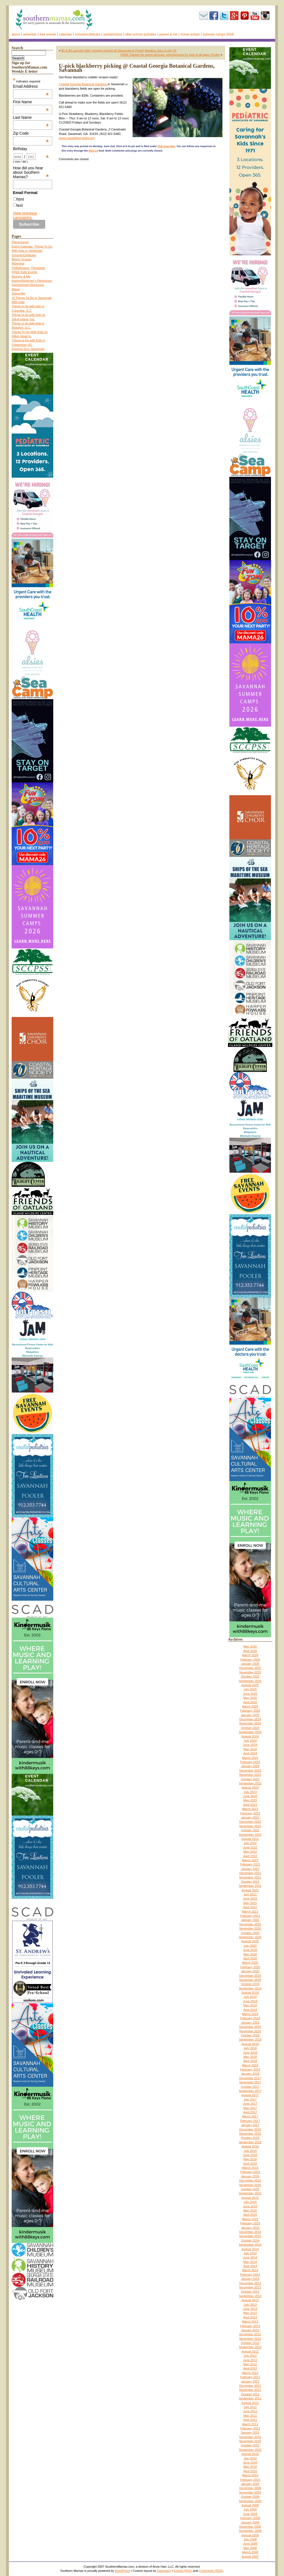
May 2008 (250, 2548)
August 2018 (250, 2044)
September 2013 (250, 2296)
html (20, 199)
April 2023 (250, 1804)
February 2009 (250, 2518)
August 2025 (250, 1685)
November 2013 (250, 2287)
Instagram (265, 15)
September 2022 (250, 1834)
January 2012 (250, 2381)
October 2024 (250, 1727)
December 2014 (250, 2231)
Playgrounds (20, 242)
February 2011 (250, 2428)
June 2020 (250, 1949)
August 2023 (250, 1787)
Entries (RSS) (183, 2570)
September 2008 (250, 2530)
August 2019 (250, 1992)
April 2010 (250, 2471)
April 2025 (250, 1702)
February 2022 (250, 1864)
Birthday (31, 149)
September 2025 (250, 1681)
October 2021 (250, 1881)
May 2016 (250, 2159)
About (16, 34)
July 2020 (250, 1945)
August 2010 (250, 2454)
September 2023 (250, 1783)
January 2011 (250, 2432)
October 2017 (250, 2086)
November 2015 (250, 2185)
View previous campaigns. (25, 215)
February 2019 (250, 2018)
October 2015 (250, 2189)
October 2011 (250, 2394)
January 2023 (250, 1817)
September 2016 (250, 2142)
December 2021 (250, 1873)
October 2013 (250, 2291)
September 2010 (250, 2449)
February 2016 (250, 2172)
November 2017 (250, 2082)
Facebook (213, 15)
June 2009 (250, 2513)
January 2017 (250, 2125)
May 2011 (250, 2415)
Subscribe (203, 15)
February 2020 (250, 1967)
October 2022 (250, 1830)
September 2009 (250, 2501)
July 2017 (250, 2099)
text (20, 205)
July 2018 (250, 2048)
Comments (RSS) (211, 2570)
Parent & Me (168, 34)
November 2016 (250, 2133)
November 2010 (250, 2441)
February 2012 (250, 2377)
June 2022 (250, 1847)
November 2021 (250, 1877)
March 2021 (250, 1911)
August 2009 (250, 2505)
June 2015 (250, 2206)
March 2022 (250, 1860)
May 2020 (250, 1954)
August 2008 (250, 2535)
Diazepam (164, 2570)
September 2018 (250, 2039)
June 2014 (250, 2257)
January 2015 (250, 2227)
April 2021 (250, 1907)
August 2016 (250, 2146)
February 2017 (250, 2120)
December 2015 (250, 2180)
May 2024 (250, 1749)
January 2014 (250, 2278)
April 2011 (250, 2419)
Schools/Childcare (87, 34)
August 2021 (250, 1890)
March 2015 (250, 2219)
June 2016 (250, 2155)
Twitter (224, 15)
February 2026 (250, 1659)
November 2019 (250, 1979)
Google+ (234, 15)
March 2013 (250, 2321)
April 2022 (250, 1856)
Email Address (31, 86)
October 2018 (250, 2035)
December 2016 (250, 2129)
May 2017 (250, 2108)
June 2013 (250, 2308)
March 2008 (250, 2552)
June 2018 (250, 2052)
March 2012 (250, 2372)
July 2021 (250, 1894)
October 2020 (250, 1933)
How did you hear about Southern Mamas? (31, 172)
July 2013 (250, 2304)
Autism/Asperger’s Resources (32, 280)
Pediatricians (112, 34)
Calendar (65, 34)
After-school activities (140, 34)
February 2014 (250, 2274)
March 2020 (250, 1962)
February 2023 (250, 1813)
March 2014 (250, 2270)
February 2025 (250, 1710)
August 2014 (250, 2249)
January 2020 (250, 1971)
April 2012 (250, 2368)
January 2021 (250, 1920)
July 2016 (250, 2150)
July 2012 (250, 2355)
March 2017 (250, 2116)
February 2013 (250, 2326)
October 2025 (250, 1676)
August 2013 (250, 2300)
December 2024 (250, 1719)
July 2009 (250, 2509)
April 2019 (250, 2009)
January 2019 (250, 2022)
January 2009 (250, 2522)
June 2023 (250, 1796)
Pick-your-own (166, 146)
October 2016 (250, 2137)
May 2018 (250, 2056)
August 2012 (250, 2351)
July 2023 (250, 1792)
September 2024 (250, 1732)
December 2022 (250, 1821)
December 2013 (250, 2283)
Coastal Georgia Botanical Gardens (83, 84)
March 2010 (250, 2475)
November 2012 (250, 2338)
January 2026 (250, 1663)
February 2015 (250, 2223)
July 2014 (250, 2253)
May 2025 (250, 1697)
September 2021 (250, 1885)
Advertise (30, 34)
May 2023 (250, 1800)
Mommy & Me (21, 276)
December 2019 (250, 1975)
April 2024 (250, 1753)
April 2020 (250, 1958)
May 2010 (250, 2466)
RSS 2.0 (93, 150)
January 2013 (250, 2330)
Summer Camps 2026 (218, 34)
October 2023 (250, 1779)
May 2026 (250, 1646)
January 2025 (250, 1715)
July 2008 (250, 2539)
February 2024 (250, 1762)
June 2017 (250, 2103)
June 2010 (250, 2462)
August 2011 (250, 2402)
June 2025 (250, 1693)
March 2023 (250, 1808)
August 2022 (250, 1838)
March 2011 (250, 2424)
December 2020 (250, 1924)
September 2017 (250, 2090)
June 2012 (250, 2360)
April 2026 (250, 1651)
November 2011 (250, 2389)
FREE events (48, 34)
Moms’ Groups (21, 259)
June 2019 (250, 2001)
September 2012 (250, 2347)
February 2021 (250, 1915)
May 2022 (250, 1851)
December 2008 (250, 2526)
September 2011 (250, 2398)
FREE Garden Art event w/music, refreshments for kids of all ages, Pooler (170, 54)
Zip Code (31, 133)
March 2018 (250, 2065)
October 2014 (250, 2240)
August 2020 (250, 1941)
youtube (254, 15)
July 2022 (250, 1843)
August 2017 (250, 2095)
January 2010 (250, 2484)
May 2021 (250, 1903)
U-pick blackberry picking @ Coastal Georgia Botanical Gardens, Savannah (137, 68)
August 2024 (250, 1736)
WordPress (122, 2570)
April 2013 (250, 2317)
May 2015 (250, 2210)
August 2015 (250, 2197)
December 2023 (250, 1770)
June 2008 (250, 2543)
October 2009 (250, 2496)
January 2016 (250, 2176)
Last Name (31, 117)
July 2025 (250, 1689)
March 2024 (250, 1757)
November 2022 (250, 1826)
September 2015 (250, 2193)
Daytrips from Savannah (28, 349)
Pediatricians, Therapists (28, 268)
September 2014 (250, 2244)
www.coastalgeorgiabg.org (77, 138)
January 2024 (250, 1766)
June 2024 (250, 1744)
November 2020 (250, 1928)
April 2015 (250, 2214)
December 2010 (250, 2437)
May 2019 (250, 2005)
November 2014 (250, 2236)
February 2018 (250, 2069)
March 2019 (250, 2014)
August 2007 (250, 2556)
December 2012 (250, 2334)
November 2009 (250, 2492)
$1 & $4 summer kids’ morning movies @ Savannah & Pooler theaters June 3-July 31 (119, 50)
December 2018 (250, 2026)
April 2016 (250, 2163)
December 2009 (250, 2488)
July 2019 (250, 1996)
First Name (31, 102)
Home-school (190, 34)
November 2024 (250, 1723)
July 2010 (250, 2458)
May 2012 (250, 2364)
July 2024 (250, 1740)
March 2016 (250, 2167)
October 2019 (250, 1984)
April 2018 (250, 2061)
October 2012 (250, 2343)
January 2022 (250, 1868)
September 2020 (250, 1937)
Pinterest (244, 15)
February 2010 (250, 2479)
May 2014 (250, 2261)
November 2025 (250, 1672)
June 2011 (250, 2411)
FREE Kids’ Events (24, 272)
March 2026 (250, 1655)
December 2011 (250, 2385)
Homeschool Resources (28, 284)
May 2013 (250, 2313)
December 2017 (250, 2078)
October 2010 (250, 2445)
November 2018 (250, 2031)
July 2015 (250, 2202)
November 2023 (250, 1774)
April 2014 (250, 2266)
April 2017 (250, 2112)
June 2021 (250, 1898)
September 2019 (250, 1988)
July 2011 (250, 2407)
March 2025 (250, 1706)
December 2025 (250, 1668)
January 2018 (250, 2073)
